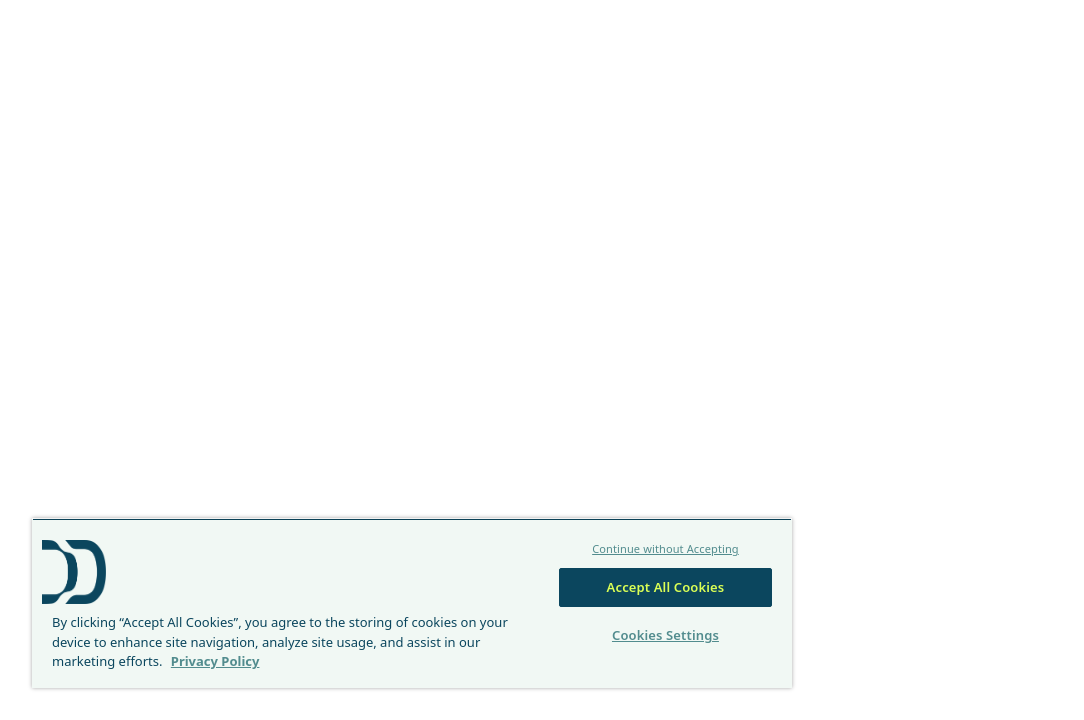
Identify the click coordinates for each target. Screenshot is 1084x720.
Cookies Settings (555, 616)
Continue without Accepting (555, 529)
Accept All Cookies (556, 568)
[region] (346, 593)
